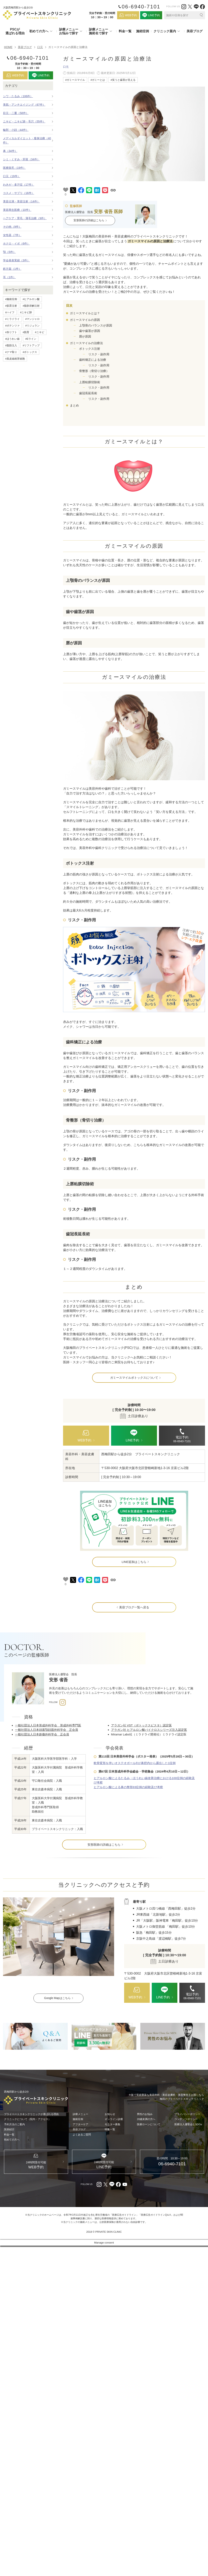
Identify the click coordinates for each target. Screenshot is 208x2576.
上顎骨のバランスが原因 (95, 325)
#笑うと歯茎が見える (123, 79)
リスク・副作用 (98, 354)
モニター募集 (112, 2124)
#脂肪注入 (11, 345)
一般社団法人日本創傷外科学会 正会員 (42, 1734)
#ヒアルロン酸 (31, 299)
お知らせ (110, 2114)
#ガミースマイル (75, 79)
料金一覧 (125, 31)
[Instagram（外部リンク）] (183, 6)
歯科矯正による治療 (92, 359)
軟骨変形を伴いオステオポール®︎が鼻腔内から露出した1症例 (135, 1763)
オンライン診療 (114, 2119)
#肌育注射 (11, 305)
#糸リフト (11, 332)
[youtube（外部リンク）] (124, 2184)
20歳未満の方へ (146, 2119)
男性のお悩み (145, 2114)
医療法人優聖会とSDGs (188, 2124)
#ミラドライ (12, 318)
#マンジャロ (32, 318)
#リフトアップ (31, 345)
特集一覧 (110, 2129)
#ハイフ (9, 312)
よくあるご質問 (82, 2134)
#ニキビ (39, 332)
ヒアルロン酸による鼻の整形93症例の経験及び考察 (128, 1787)
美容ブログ (195, 31)
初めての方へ (12, 2139)
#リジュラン (32, 325)
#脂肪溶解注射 (31, 305)
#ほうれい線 (12, 338)
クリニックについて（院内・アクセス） (27, 2119)
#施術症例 (11, 299)
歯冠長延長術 (87, 393)
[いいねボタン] (65, 189)
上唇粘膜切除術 (89, 382)
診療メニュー (80, 2114)
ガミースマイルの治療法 (86, 343)
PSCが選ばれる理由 (15, 31)
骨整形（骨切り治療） (93, 371)
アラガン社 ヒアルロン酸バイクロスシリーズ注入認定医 (149, 1729)
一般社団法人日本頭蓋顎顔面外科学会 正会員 (46, 1729)
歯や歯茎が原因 (89, 330)
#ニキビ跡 (26, 312)
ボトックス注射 (89, 348)
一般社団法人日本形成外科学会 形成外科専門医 (48, 1725)
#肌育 (26, 332)
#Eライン (30, 338)
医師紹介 (9, 2129)
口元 (40, 47)
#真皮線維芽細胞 (15, 358)
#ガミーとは (97, 79)
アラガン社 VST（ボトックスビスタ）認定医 (141, 1725)
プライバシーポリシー (187, 2114)
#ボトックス (30, 352)
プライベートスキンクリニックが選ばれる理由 (31, 2114)
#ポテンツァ (12, 325)
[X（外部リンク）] (190, 6)
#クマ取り (11, 352)
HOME (8, 47)
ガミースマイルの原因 (84, 319)
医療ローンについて (148, 2124)
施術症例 (142, 31)
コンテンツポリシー (186, 2119)
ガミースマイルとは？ (84, 313)
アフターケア (80, 2124)
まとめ (74, 405)
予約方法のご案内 (14, 2124)
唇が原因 (84, 336)
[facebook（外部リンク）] (202, 6)
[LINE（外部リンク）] (196, 6)
